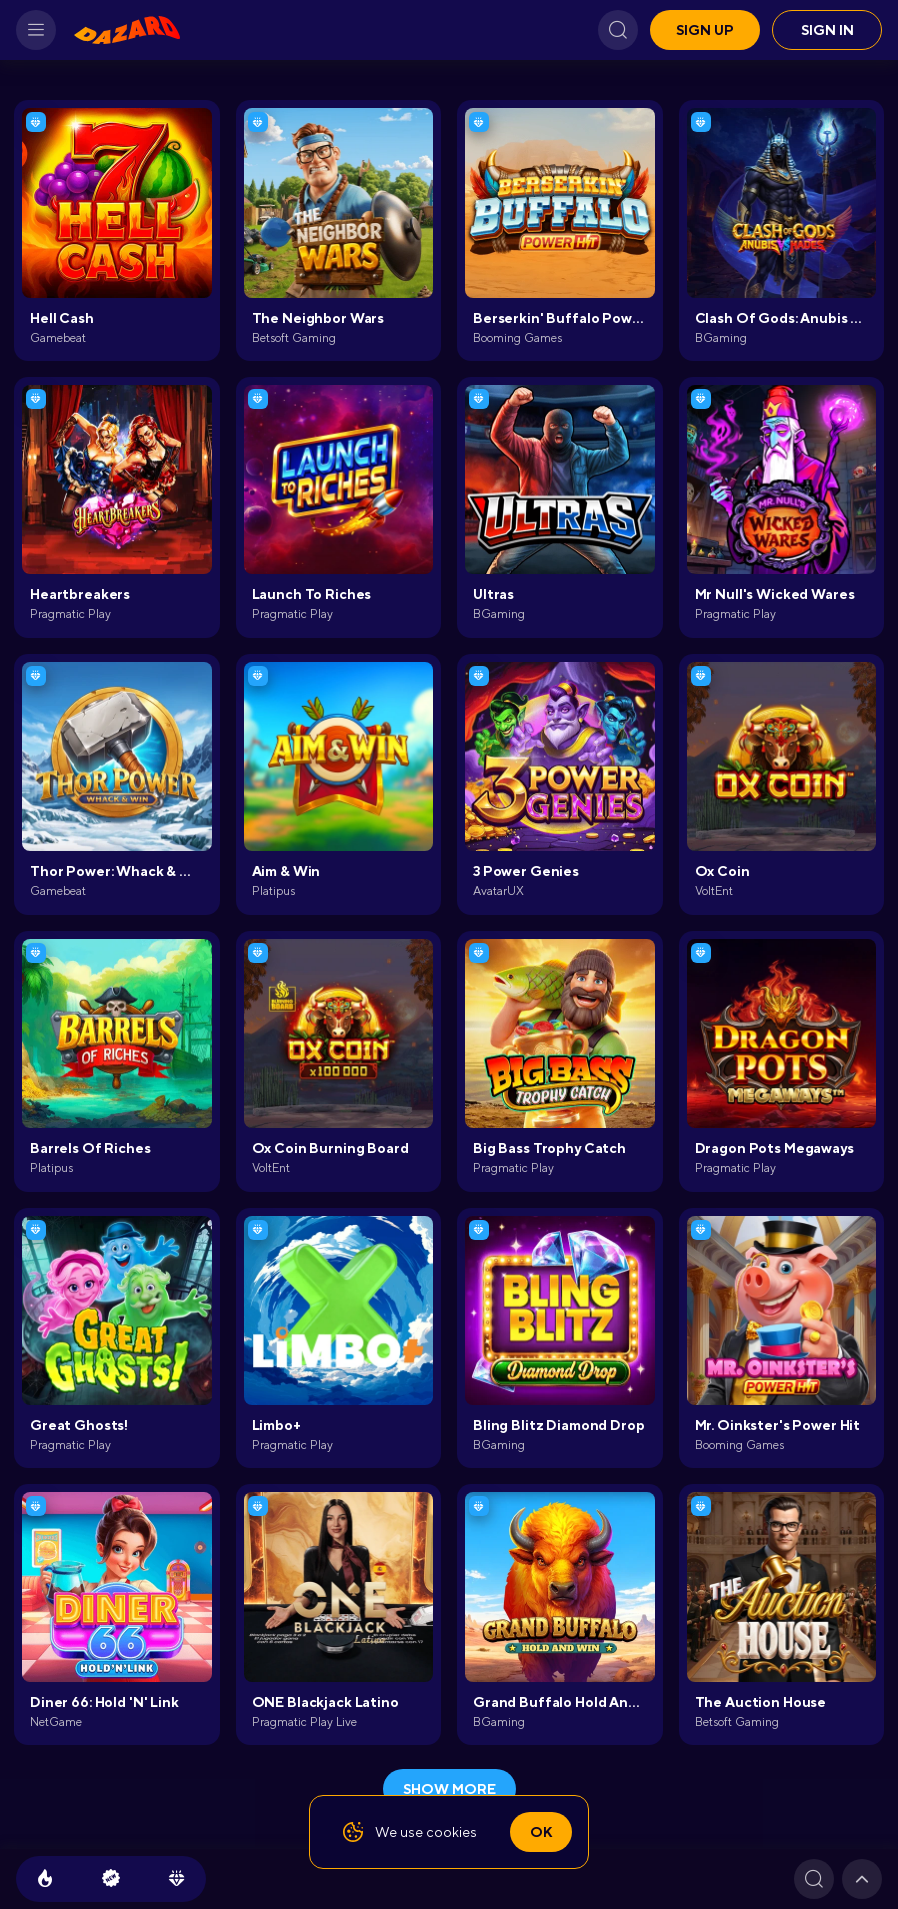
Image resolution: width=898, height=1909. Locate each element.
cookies (451, 1832)
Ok (541, 1832)
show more (449, 1789)
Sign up (705, 30)
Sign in (827, 30)
